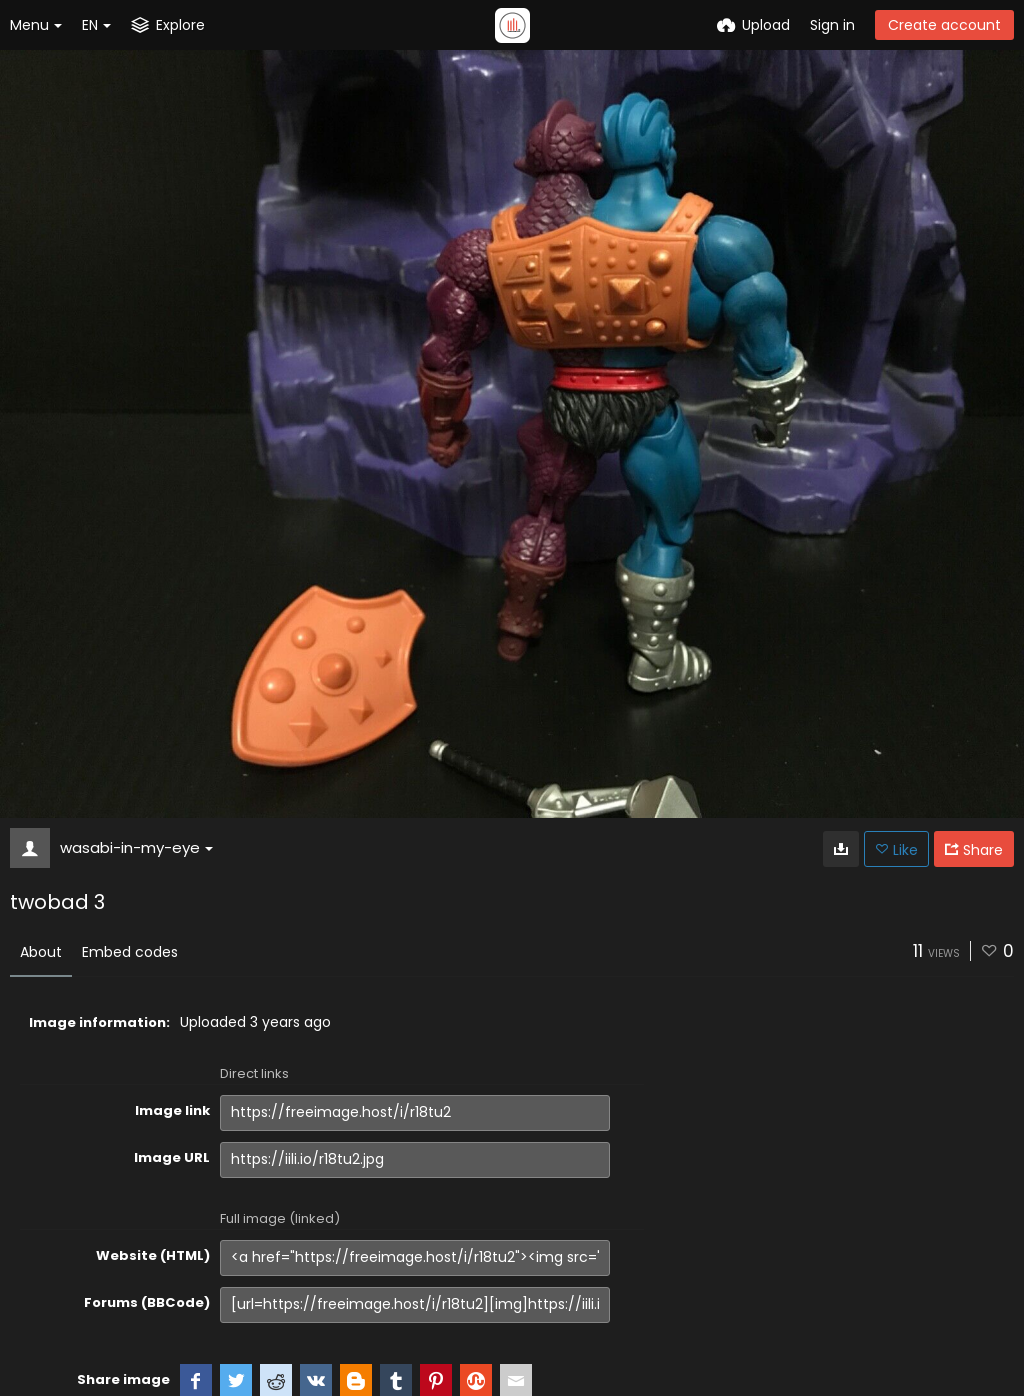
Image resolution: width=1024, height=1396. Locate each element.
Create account (944, 25)
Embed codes (130, 952)
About (41, 952)
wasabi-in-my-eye (136, 847)
